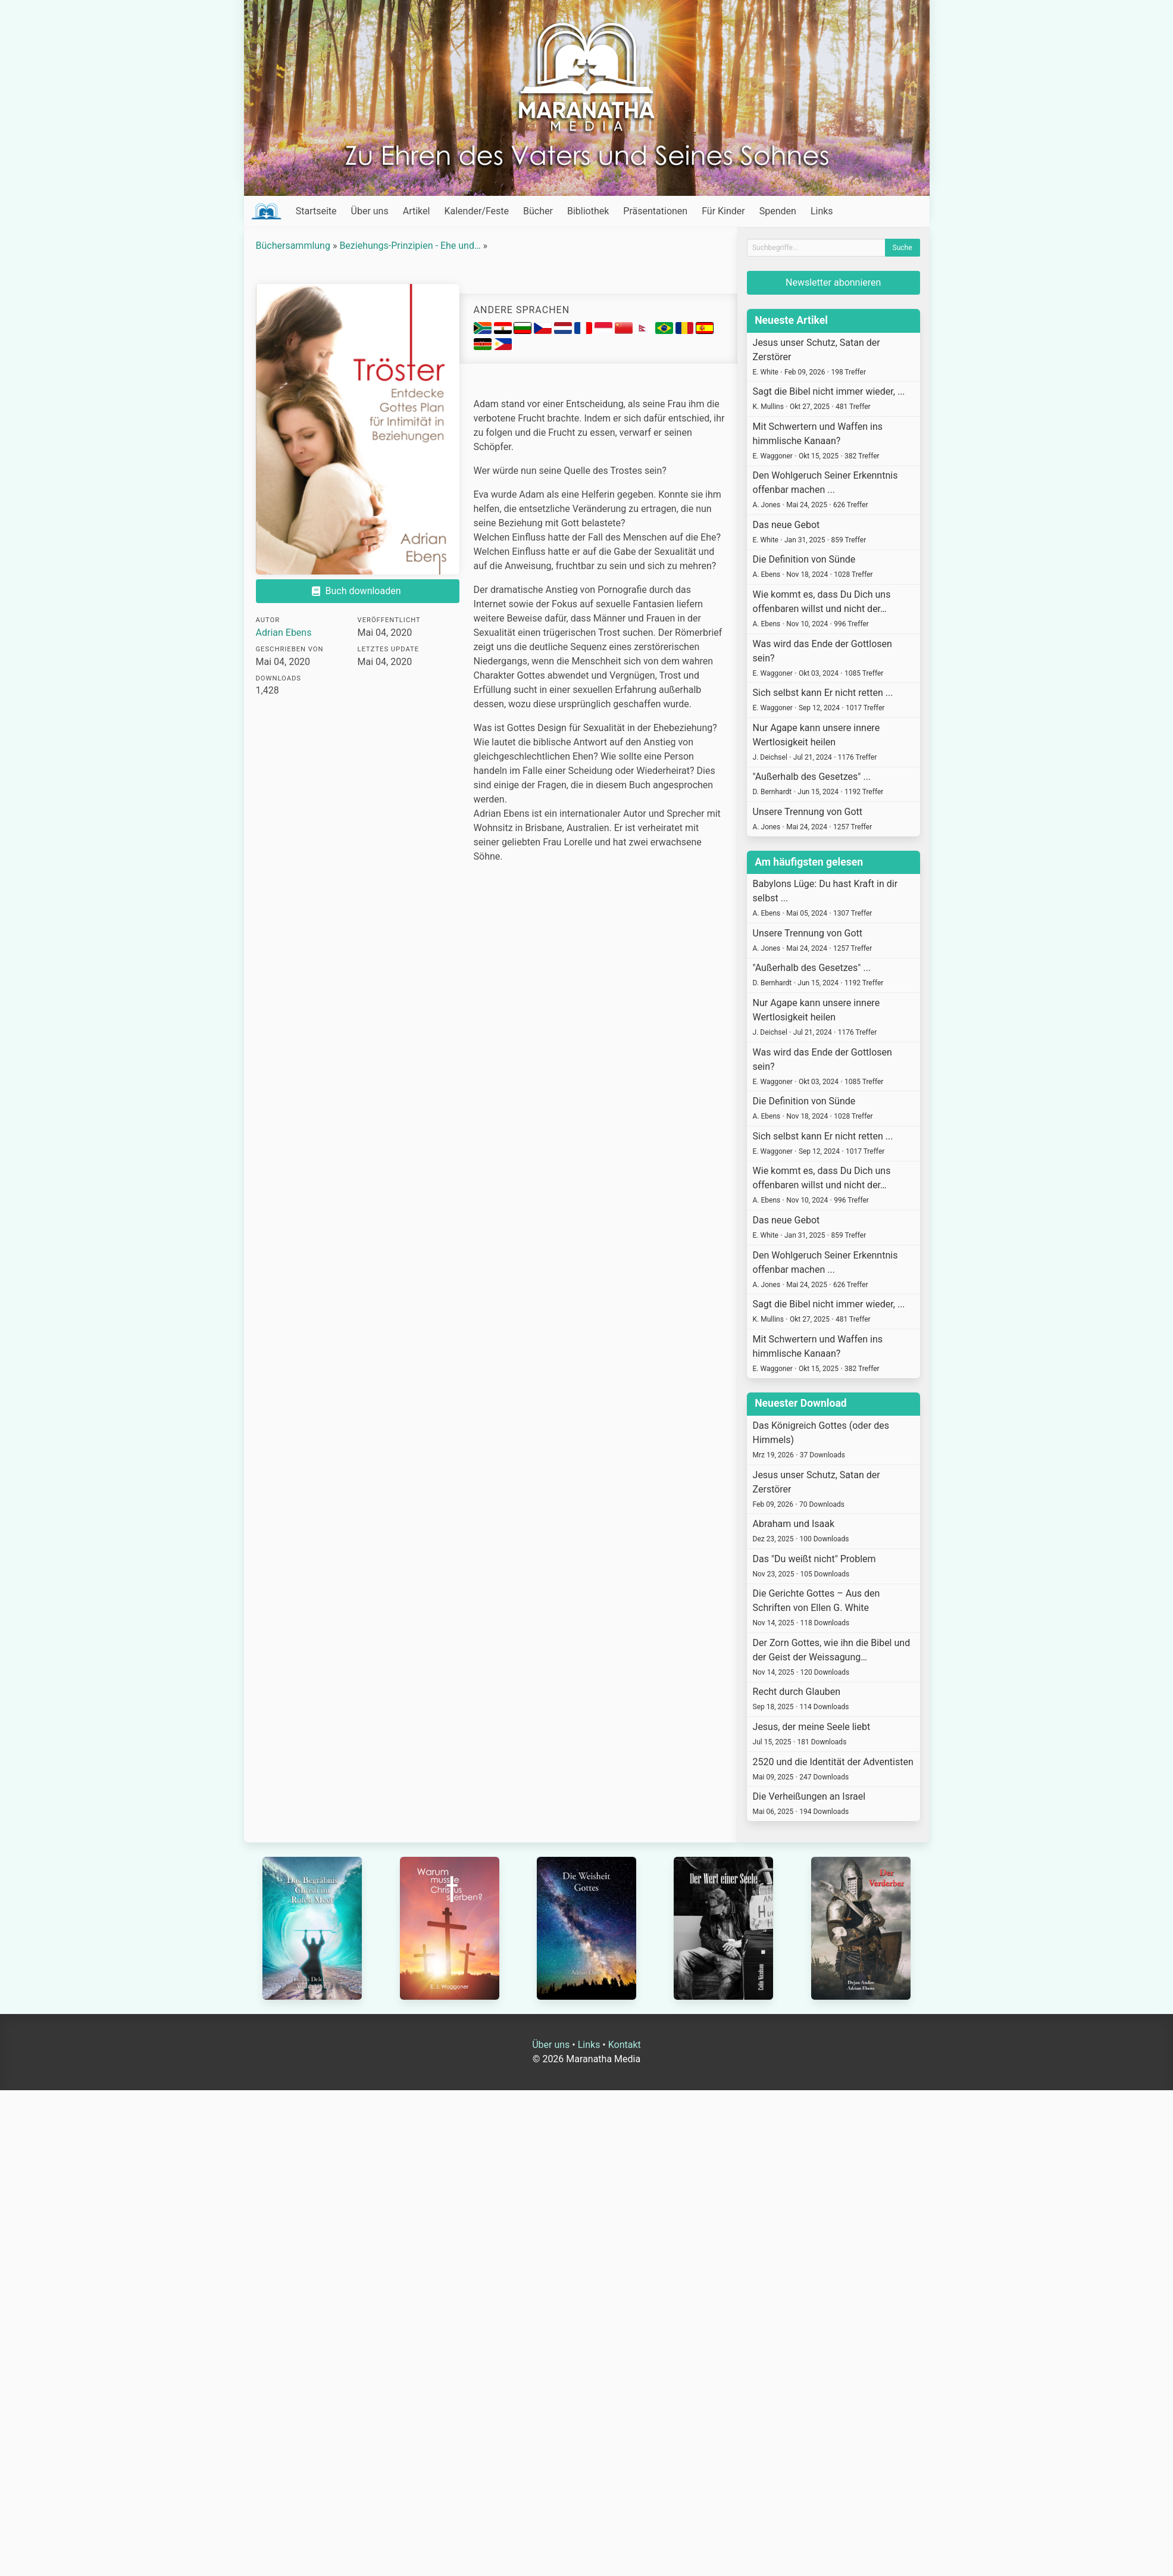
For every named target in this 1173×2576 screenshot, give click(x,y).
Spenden (777, 211)
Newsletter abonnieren (833, 282)
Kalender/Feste (476, 211)
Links (822, 211)
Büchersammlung (293, 245)
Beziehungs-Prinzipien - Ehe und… (409, 245)
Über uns (370, 211)
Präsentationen (655, 211)
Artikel (416, 211)
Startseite (316, 211)
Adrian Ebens (284, 632)
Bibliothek (588, 211)
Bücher (538, 211)
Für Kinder (723, 211)
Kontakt (624, 2044)
